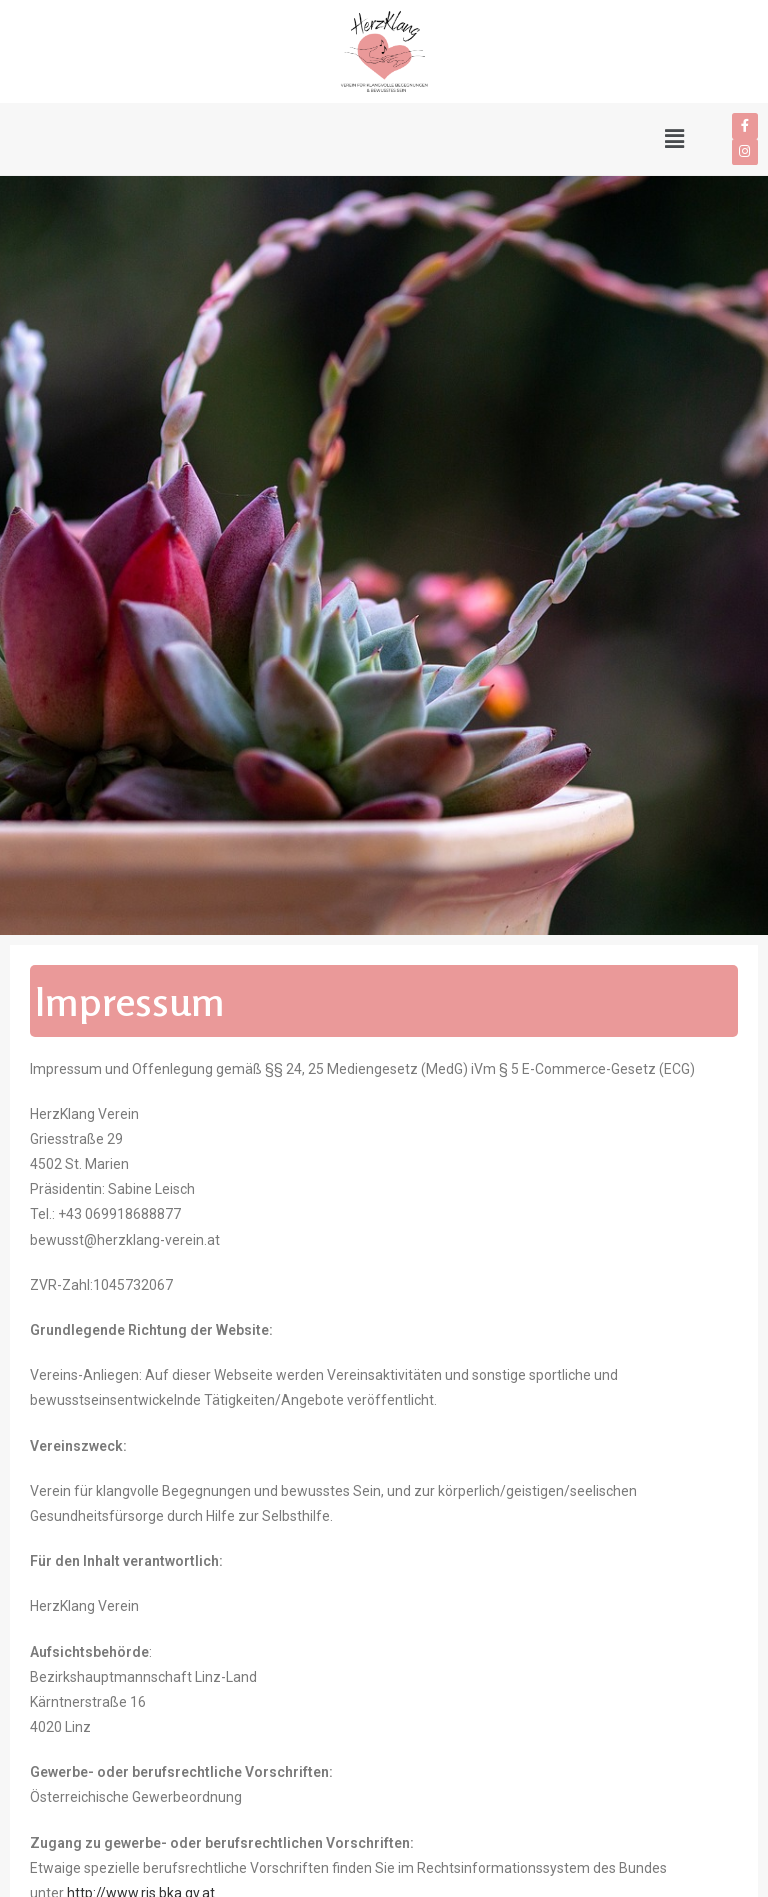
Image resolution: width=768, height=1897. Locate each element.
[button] (345, 139)
